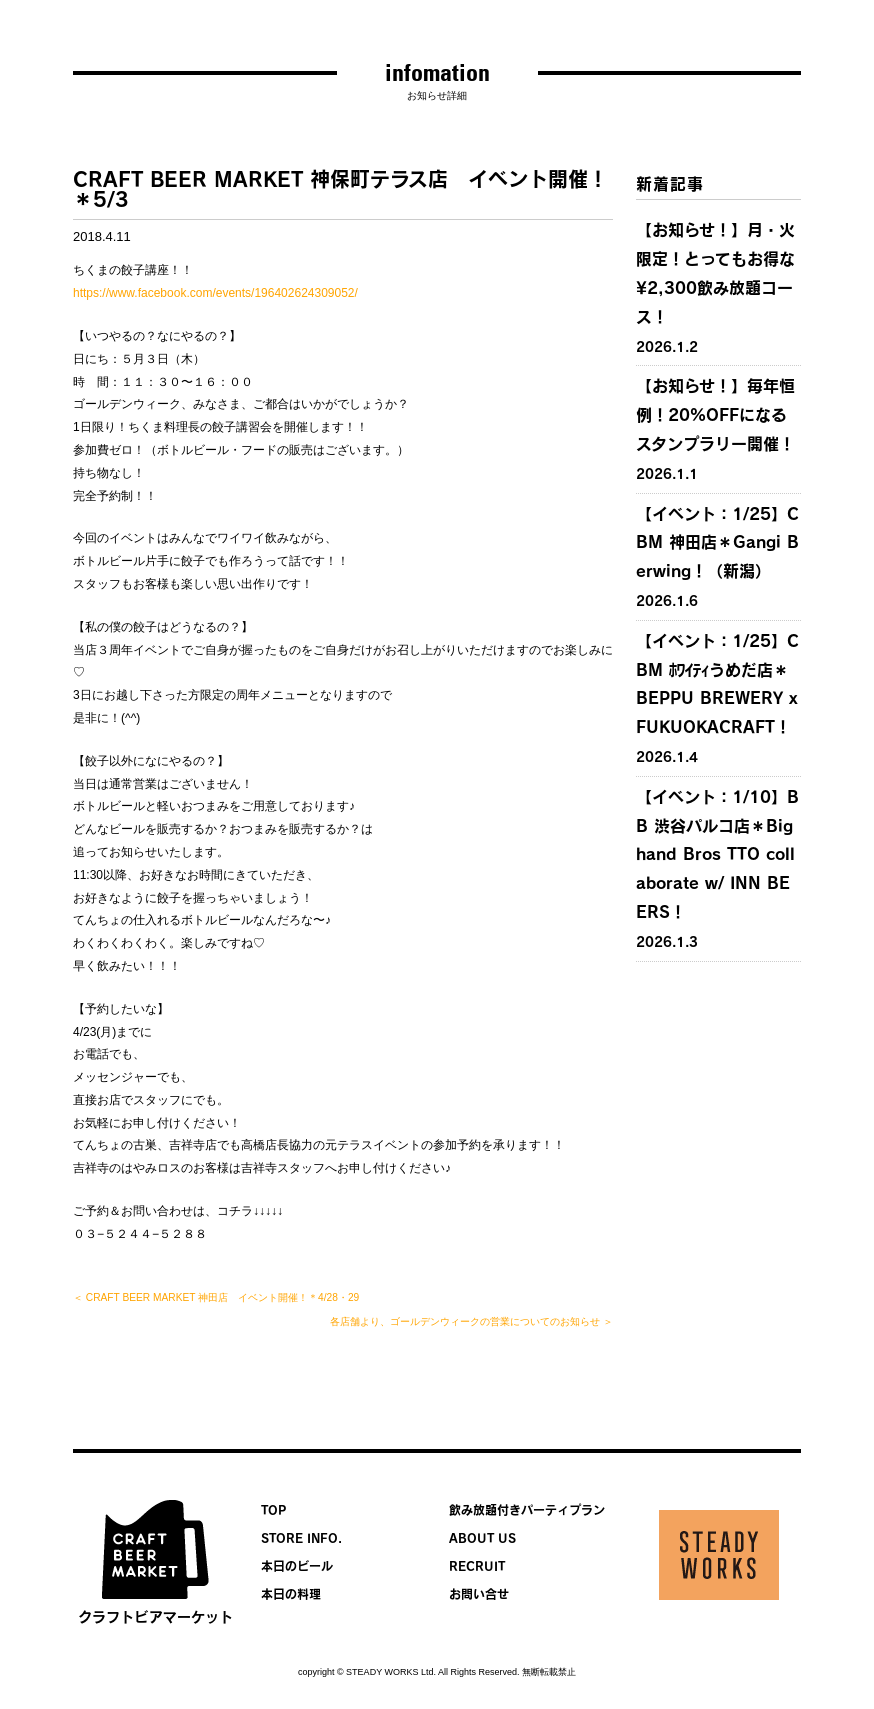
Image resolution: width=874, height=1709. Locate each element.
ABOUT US (482, 1538)
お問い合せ (479, 1594)
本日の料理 (291, 1594)
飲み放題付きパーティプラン (527, 1510)
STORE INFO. (301, 1538)
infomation (437, 72)
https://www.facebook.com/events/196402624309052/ (215, 293)
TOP (273, 1510)
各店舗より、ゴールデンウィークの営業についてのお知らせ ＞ (471, 1321)
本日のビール (297, 1566)
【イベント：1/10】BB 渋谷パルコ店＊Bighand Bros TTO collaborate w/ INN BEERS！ (717, 854)
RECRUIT (477, 1566)
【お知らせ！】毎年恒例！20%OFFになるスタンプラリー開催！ (715, 415)
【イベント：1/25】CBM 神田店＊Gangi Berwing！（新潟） (717, 543)
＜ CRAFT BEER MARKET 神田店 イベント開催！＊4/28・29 (216, 1297)
